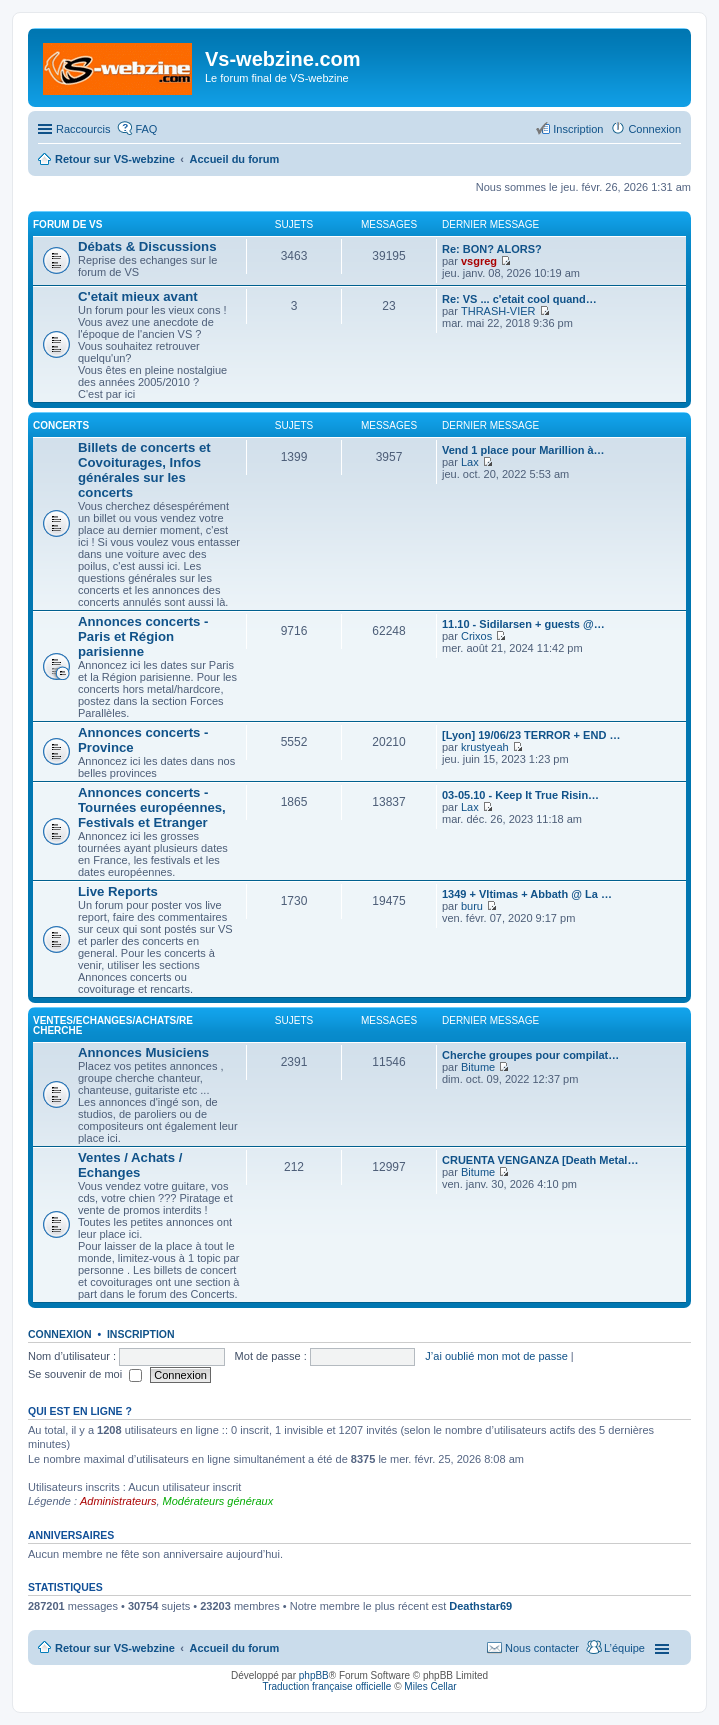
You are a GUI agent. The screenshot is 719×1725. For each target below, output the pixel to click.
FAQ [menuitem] (146, 129)
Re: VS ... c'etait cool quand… (519, 299)
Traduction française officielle (326, 1686)
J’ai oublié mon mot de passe (496, 1356)
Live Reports (118, 891)
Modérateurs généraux (218, 1501)
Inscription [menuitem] (578, 129)
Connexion (60, 1334)
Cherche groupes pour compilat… (530, 1055)
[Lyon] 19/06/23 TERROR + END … (531, 735)
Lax (470, 462)
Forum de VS (67, 224)
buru (472, 906)
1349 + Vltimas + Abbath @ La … (527, 894)
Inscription (141, 1334)
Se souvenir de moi (85, 1374)
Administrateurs (118, 1501)
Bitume (478, 1067)
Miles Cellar (430, 1686)
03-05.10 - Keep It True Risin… (520, 795)
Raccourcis (83, 129)
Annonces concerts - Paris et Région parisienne (143, 636)
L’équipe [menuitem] (624, 1648)
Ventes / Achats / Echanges (130, 1165)
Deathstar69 (480, 1606)
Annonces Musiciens (143, 1052)
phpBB (314, 1675)
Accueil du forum (234, 1648)
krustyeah (485, 747)
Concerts (61, 425)
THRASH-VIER (498, 311)
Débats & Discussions (147, 246)
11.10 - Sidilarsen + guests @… (523, 624)
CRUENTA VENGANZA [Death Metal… (540, 1160)
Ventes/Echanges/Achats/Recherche (113, 1025)
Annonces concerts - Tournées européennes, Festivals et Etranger (152, 807)
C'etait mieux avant (138, 296)
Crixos (476, 636)
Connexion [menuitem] (654, 129)
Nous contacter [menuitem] (542, 1648)
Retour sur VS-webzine (115, 1648)
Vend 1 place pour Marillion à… (523, 450)
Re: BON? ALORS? (492, 249)
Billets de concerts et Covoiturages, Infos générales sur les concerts (144, 470)
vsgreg (479, 261)
